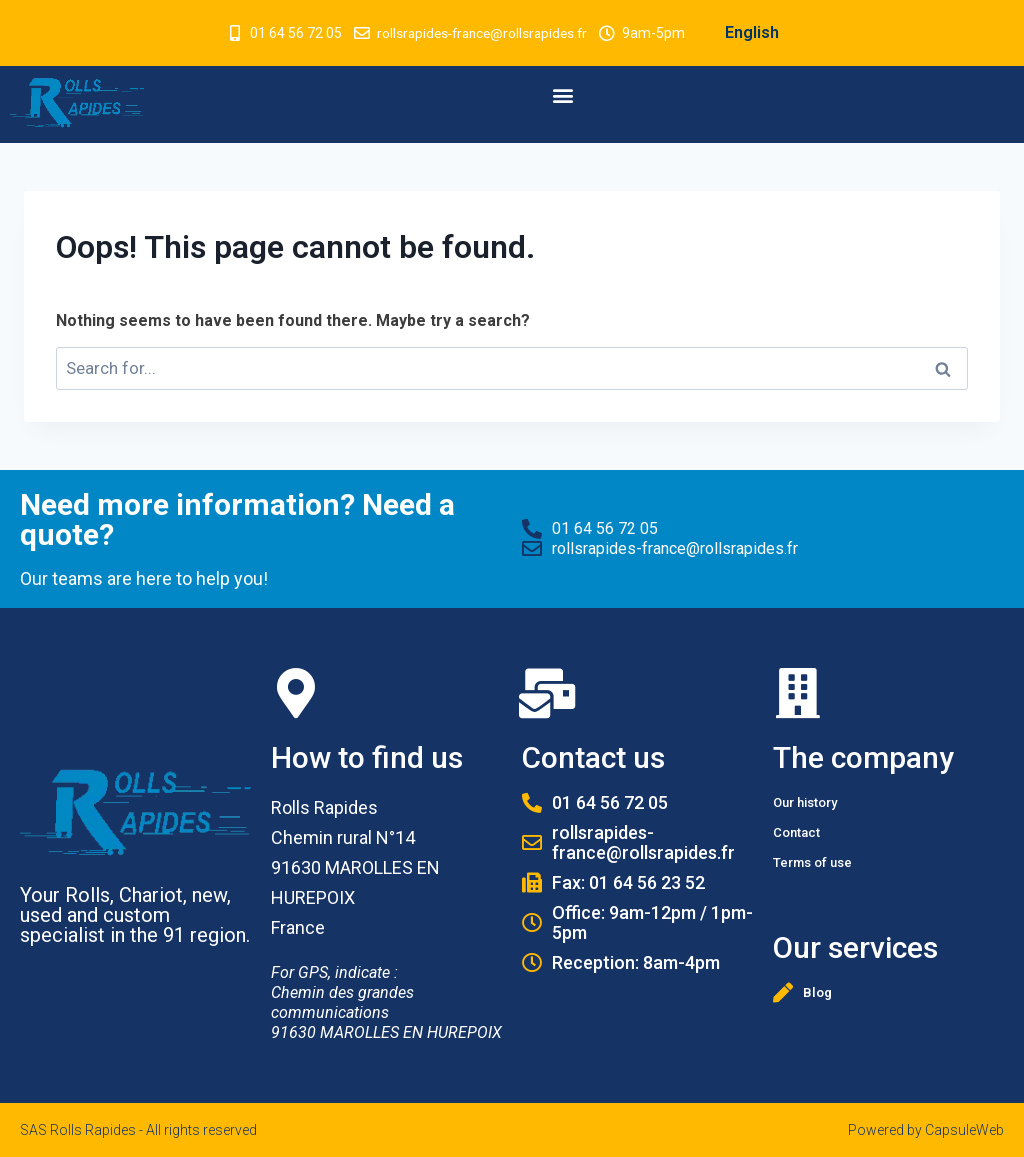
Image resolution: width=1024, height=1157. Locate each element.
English (757, 32)
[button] (563, 94)
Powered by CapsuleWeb (926, 1130)
